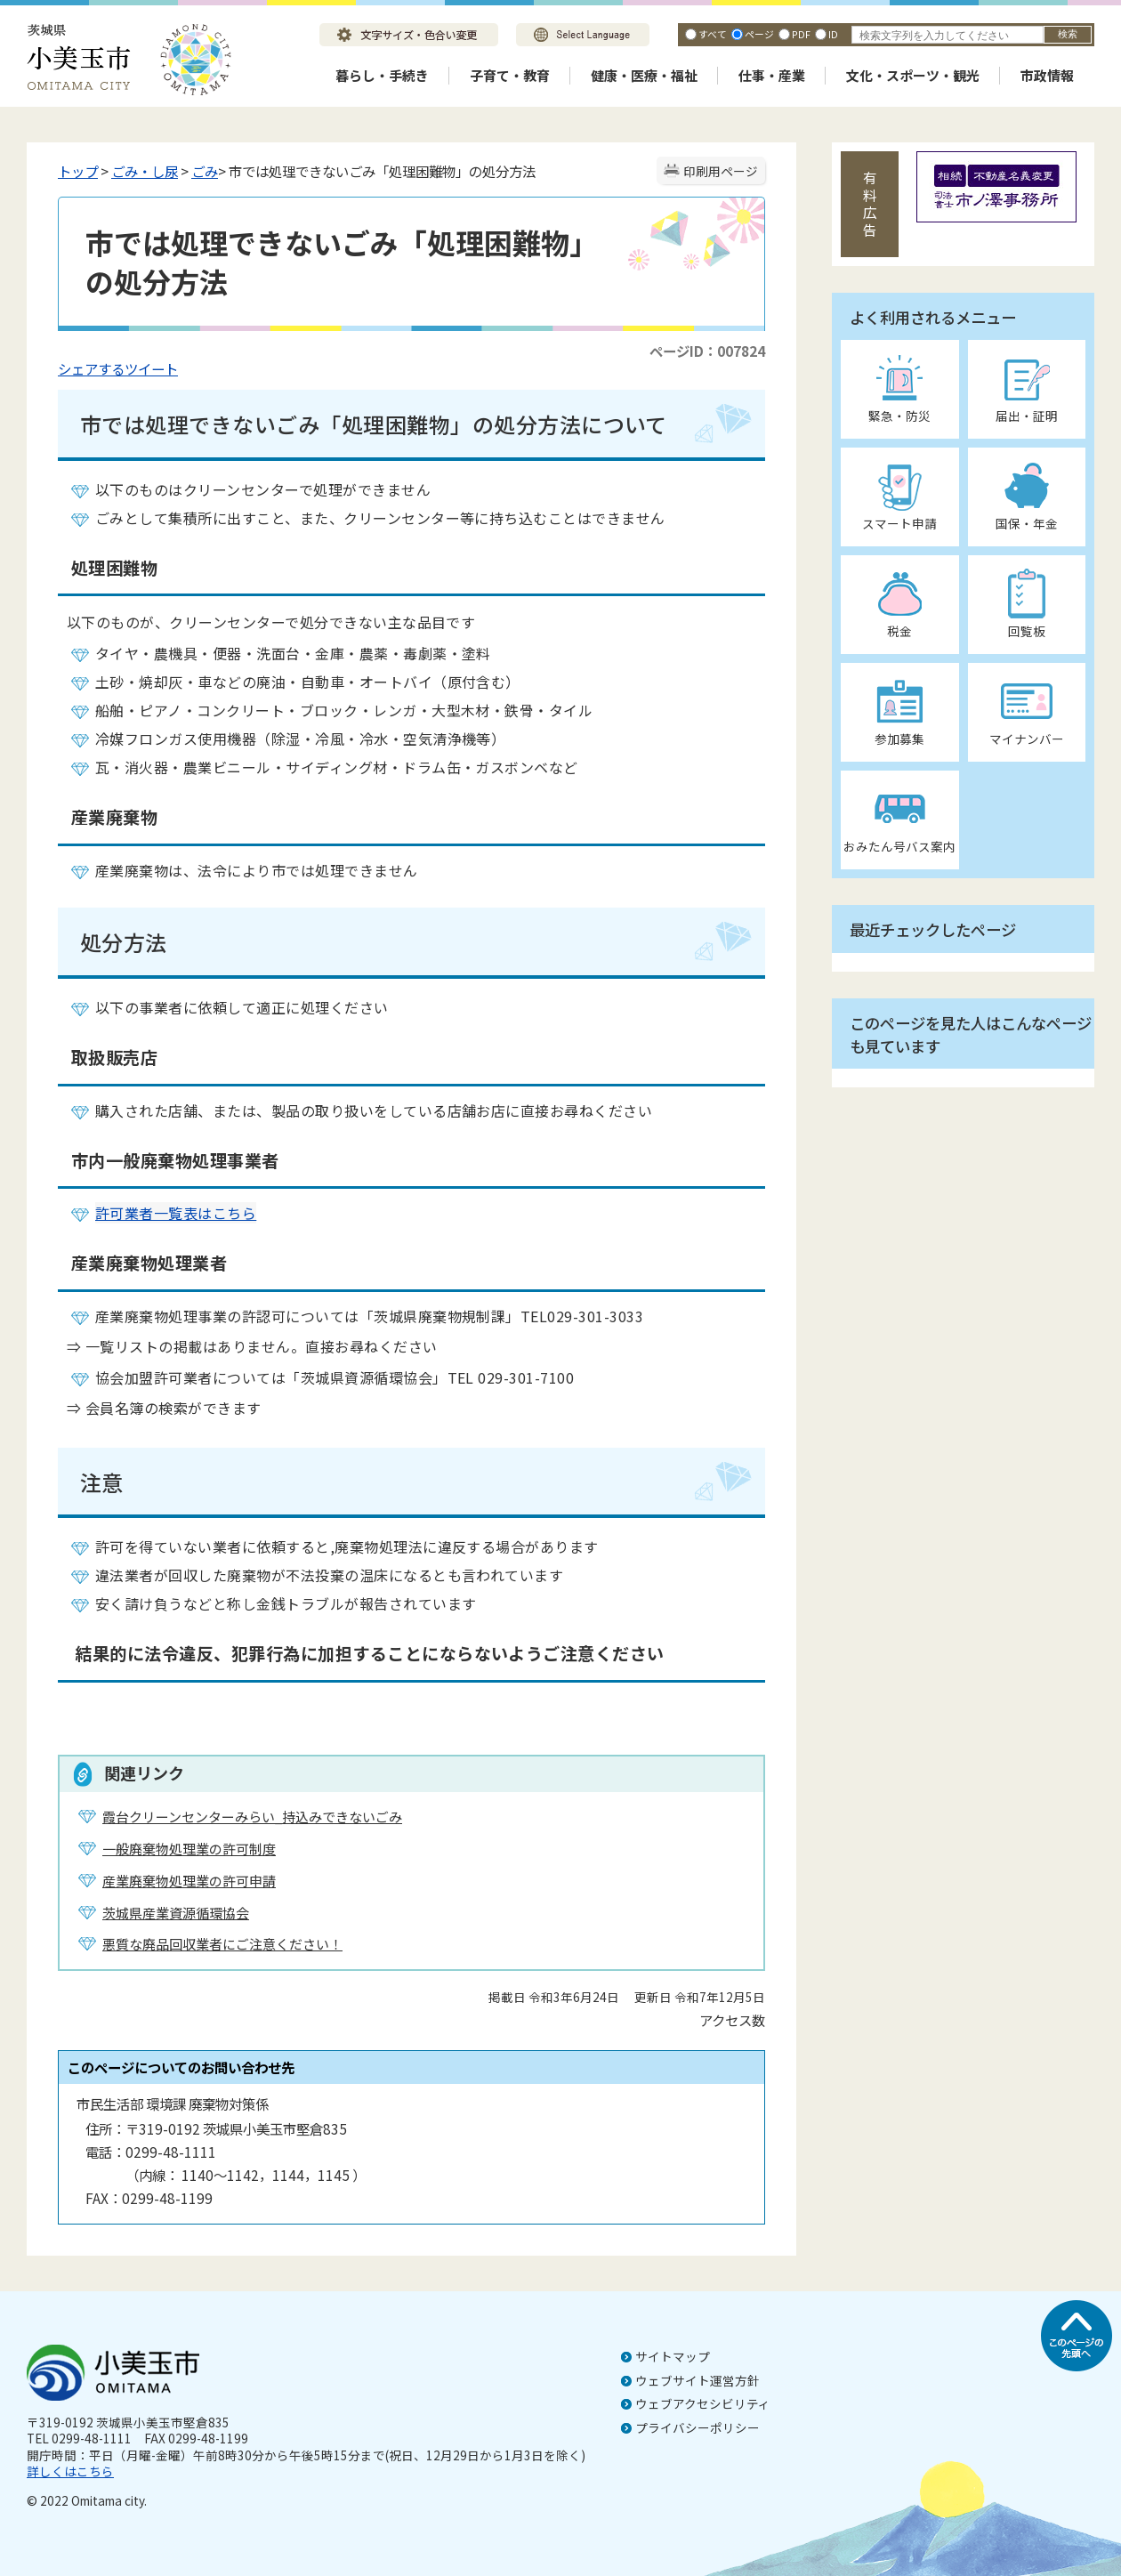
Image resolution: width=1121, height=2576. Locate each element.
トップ (78, 171)
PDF (801, 34)
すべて (712, 34)
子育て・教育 (510, 75)
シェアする (91, 368)
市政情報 (1047, 75)
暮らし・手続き (382, 75)
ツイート (151, 368)
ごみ (204, 171)
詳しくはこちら (70, 2471)
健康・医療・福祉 (644, 75)
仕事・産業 (771, 75)
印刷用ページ (720, 171)
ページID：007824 (707, 350)
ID (833, 34)
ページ (759, 34)
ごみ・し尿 (144, 171)
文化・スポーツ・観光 (913, 75)
